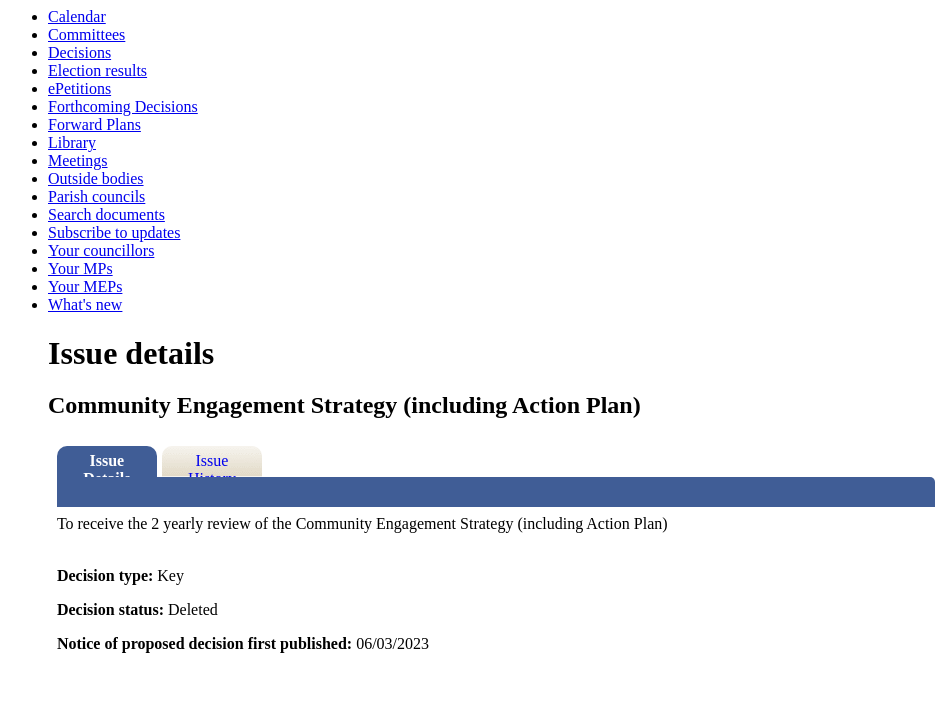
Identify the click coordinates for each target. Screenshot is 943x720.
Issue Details (106, 464)
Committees (86, 34)
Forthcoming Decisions (123, 106)
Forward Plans (94, 124)
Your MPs (80, 268)
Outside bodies (96, 178)
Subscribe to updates (114, 232)
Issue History (212, 464)
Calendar (77, 16)
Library (72, 142)
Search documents (106, 214)
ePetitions (79, 88)
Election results (97, 70)
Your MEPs (85, 286)
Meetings (78, 160)
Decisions (79, 52)
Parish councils (96, 196)
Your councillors (101, 250)
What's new (85, 304)
